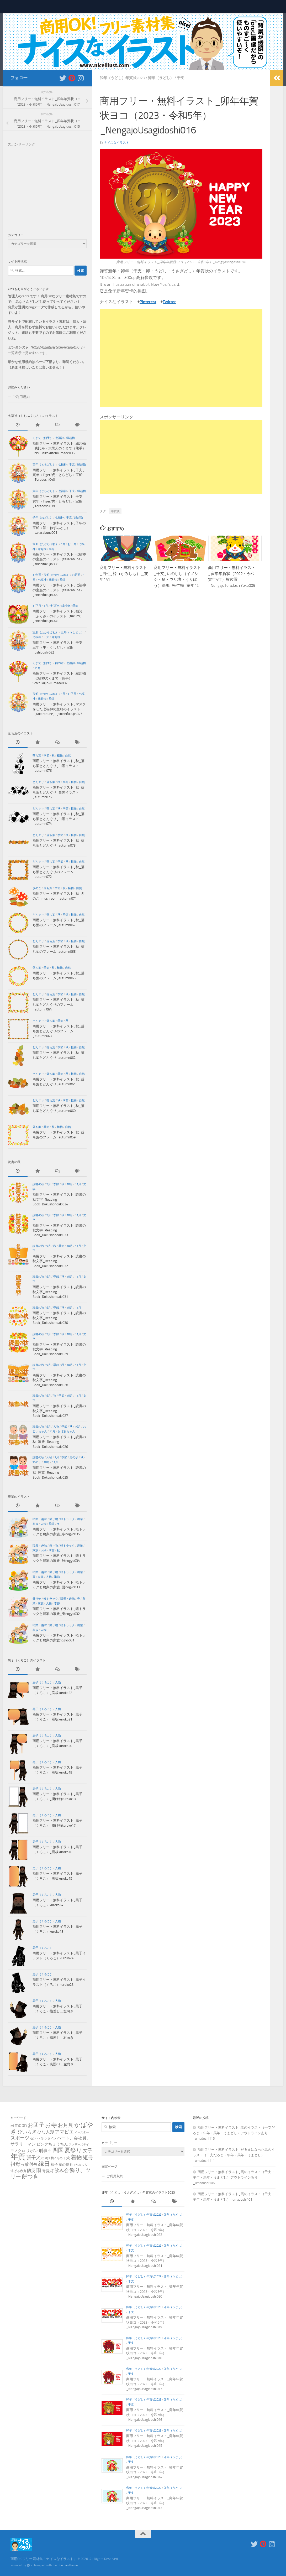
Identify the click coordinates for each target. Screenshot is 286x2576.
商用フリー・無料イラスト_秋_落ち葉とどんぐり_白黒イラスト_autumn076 (58, 766)
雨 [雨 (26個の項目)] (38, 2170)
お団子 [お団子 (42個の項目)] (36, 2125)
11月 (37, 668)
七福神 (59, 438)
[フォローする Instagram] (80, 78)
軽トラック (67, 1519)
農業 (80, 1519)
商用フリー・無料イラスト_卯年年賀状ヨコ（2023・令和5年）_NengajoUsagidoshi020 (154, 2291)
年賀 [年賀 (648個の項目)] (18, 2156)
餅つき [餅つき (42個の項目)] (30, 2176)
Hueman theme (67, 2565)
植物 (60, 755)
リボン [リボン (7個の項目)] (32, 2150)
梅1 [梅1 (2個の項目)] (47, 2158)
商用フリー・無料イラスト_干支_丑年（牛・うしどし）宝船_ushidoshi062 (58, 647)
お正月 (72, 544)
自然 (68, 755)
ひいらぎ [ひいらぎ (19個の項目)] (27, 2132)
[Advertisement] (181, 358)
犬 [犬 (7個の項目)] (68, 2157)
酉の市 (59, 663)
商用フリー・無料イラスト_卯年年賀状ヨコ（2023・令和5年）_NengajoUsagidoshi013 (154, 2503)
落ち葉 (37, 755)
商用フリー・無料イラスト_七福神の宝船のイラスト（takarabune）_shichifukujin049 (59, 590)
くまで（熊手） (43, 438)
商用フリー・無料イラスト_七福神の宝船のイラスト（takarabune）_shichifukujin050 (59, 559)
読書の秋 (38, 1184)
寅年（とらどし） (44, 464)
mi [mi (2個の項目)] (12, 2126)
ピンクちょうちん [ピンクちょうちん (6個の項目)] (52, 2144)
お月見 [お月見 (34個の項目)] (65, 2125)
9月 (48, 1184)
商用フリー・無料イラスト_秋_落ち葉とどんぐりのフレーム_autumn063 (58, 1031)
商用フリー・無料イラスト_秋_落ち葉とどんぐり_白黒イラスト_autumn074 (58, 819)
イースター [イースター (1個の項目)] (82, 2132)
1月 (63, 544)
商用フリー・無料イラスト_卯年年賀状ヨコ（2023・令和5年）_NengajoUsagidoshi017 (154, 2384)
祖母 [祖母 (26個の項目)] (15, 2164)
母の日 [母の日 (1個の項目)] (61, 2158)
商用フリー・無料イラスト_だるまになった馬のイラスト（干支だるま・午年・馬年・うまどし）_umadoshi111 (234, 2155)
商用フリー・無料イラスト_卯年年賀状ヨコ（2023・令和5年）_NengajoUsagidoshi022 (154, 2230)
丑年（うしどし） (72, 632)
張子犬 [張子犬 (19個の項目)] (34, 2157)
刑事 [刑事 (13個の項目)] (43, 2150)
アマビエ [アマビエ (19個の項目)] (64, 2132)
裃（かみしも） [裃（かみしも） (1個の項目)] (80, 2164)
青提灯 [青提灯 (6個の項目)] (48, 2170)
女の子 (37, 1462)
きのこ (37, 888)
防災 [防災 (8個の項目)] (31, 2170)
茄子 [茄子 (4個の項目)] (54, 2164)
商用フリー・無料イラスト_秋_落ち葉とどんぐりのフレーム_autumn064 (58, 1004)
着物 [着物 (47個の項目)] (76, 2157)
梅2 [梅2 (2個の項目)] (53, 2158)
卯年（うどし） (161, 78)
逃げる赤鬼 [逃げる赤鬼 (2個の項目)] (18, 2171)
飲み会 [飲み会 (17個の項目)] (62, 2170)
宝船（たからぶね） (46, 544)
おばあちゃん (66, 1431)
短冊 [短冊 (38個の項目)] (88, 2157)
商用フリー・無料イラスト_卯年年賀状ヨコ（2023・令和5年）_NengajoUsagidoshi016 (154, 2415)
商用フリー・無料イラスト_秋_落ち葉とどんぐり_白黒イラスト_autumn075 (58, 792)
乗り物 (53, 1519)
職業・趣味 (40, 1519)
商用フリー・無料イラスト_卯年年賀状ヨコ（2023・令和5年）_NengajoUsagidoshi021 (154, 2261)
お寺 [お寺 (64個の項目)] (51, 2125)
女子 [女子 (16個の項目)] (87, 2150)
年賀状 (115, 511)
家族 (35, 1524)
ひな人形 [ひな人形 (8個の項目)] (45, 2132)
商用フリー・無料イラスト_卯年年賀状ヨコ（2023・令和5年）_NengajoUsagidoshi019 (154, 2322)
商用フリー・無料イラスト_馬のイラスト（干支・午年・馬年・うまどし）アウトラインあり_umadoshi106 (234, 2177)
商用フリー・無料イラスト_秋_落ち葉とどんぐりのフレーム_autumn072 (58, 872)
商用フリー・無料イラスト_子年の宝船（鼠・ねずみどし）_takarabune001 (59, 528)
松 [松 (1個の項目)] (42, 2158)
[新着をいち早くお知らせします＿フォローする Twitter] (62, 78)
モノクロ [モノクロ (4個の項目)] (17, 2151)
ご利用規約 (21, 397)
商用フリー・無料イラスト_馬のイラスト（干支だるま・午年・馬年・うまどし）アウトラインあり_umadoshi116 (234, 2133)
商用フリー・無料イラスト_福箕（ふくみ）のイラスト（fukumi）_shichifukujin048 (58, 616)
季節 (52, 549)
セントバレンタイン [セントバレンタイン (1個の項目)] (43, 2138)
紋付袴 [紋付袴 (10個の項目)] (31, 2164)
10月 (70, 1184)
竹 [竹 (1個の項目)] (22, 2164)
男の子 (74, 1457)
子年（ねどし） (43, 517)
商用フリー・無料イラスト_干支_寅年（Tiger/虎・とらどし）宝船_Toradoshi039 (58, 501)
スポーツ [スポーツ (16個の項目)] (19, 2138)
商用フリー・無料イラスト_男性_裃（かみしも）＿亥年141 (124, 573)
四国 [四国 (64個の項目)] (58, 2150)
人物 (56, 1426)
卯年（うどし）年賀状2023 (122, 78)
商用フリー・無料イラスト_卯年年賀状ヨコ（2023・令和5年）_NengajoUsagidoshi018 (154, 2353)
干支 (180, 78)
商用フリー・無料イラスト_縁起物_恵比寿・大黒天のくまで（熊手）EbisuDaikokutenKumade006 (59, 448)
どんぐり (38, 782)
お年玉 (37, 575)
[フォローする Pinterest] (71, 78)
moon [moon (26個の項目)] (21, 2125)
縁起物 (70, 438)
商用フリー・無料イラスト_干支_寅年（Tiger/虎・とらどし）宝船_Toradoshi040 (58, 475)
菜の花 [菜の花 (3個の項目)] (64, 2164)
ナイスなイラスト (116, 142)
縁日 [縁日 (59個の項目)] (44, 2163)
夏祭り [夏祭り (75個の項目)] (73, 2150)
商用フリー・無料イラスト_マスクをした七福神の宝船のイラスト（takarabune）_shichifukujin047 (59, 709)
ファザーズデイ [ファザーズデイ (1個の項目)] (79, 2144)
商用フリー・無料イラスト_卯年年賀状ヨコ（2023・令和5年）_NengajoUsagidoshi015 (154, 2441)
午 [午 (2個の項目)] (49, 2151)
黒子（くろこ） (43, 1682)
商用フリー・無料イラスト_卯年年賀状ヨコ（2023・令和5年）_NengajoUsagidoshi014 (154, 2472)
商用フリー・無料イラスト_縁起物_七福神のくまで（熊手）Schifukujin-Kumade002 (59, 678)
